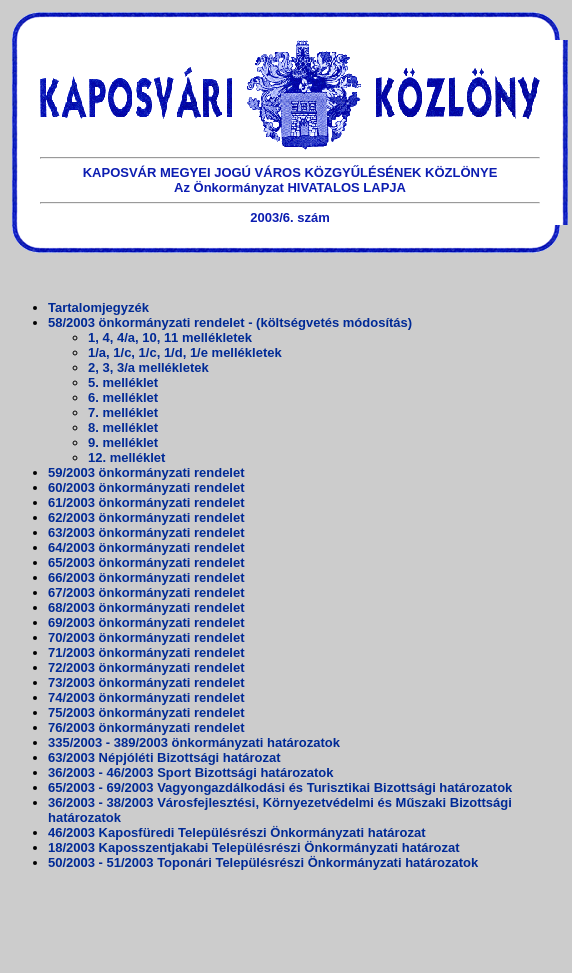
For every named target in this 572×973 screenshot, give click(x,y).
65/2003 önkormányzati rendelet (146, 562)
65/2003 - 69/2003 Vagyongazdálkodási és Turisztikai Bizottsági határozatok (280, 787)
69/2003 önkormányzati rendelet (146, 622)
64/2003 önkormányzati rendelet (146, 547)
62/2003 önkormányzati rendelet (146, 517)
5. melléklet (123, 382)
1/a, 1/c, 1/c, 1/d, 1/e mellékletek (185, 352)
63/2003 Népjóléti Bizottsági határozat (164, 757)
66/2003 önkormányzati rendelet (146, 577)
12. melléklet (126, 457)
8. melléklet (123, 427)
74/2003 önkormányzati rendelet (146, 697)
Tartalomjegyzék (98, 307)
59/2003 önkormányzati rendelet (146, 472)
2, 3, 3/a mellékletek (148, 367)
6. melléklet (123, 397)
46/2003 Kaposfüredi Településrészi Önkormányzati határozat (237, 832)
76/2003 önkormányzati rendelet (146, 727)
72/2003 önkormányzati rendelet (146, 667)
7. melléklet (123, 412)
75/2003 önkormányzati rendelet (146, 712)
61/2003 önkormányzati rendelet (146, 502)
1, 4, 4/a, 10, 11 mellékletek (170, 337)
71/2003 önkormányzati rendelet (146, 652)
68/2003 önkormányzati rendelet (146, 607)
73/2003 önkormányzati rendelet (146, 682)
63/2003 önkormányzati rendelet (146, 532)
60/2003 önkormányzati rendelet (146, 487)
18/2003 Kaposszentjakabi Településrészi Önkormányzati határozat (254, 847)
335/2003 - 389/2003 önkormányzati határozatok (194, 742)
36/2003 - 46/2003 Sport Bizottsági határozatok (190, 772)
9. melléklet (123, 442)
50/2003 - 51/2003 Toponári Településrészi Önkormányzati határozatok (263, 862)
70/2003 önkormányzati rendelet (146, 637)
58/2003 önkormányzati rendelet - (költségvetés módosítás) (230, 322)
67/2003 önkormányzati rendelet (146, 592)
